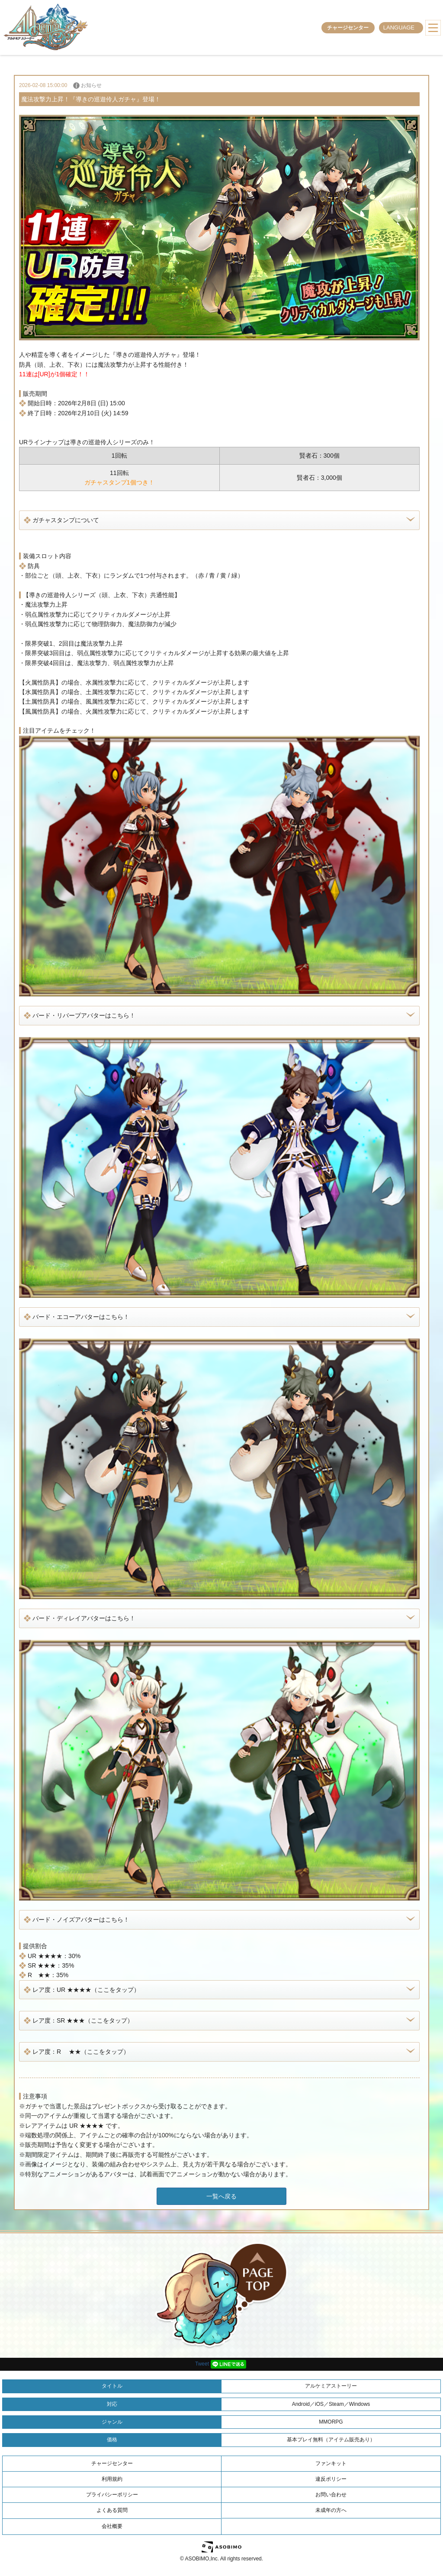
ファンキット (331, 2463)
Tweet (202, 2364)
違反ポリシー (331, 2479)
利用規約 (112, 2479)
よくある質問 (112, 2510)
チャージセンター (348, 28)
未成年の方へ (331, 2510)
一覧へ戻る (221, 2196)
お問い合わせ (331, 2495)
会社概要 (112, 2526)
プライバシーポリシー (112, 2495)
